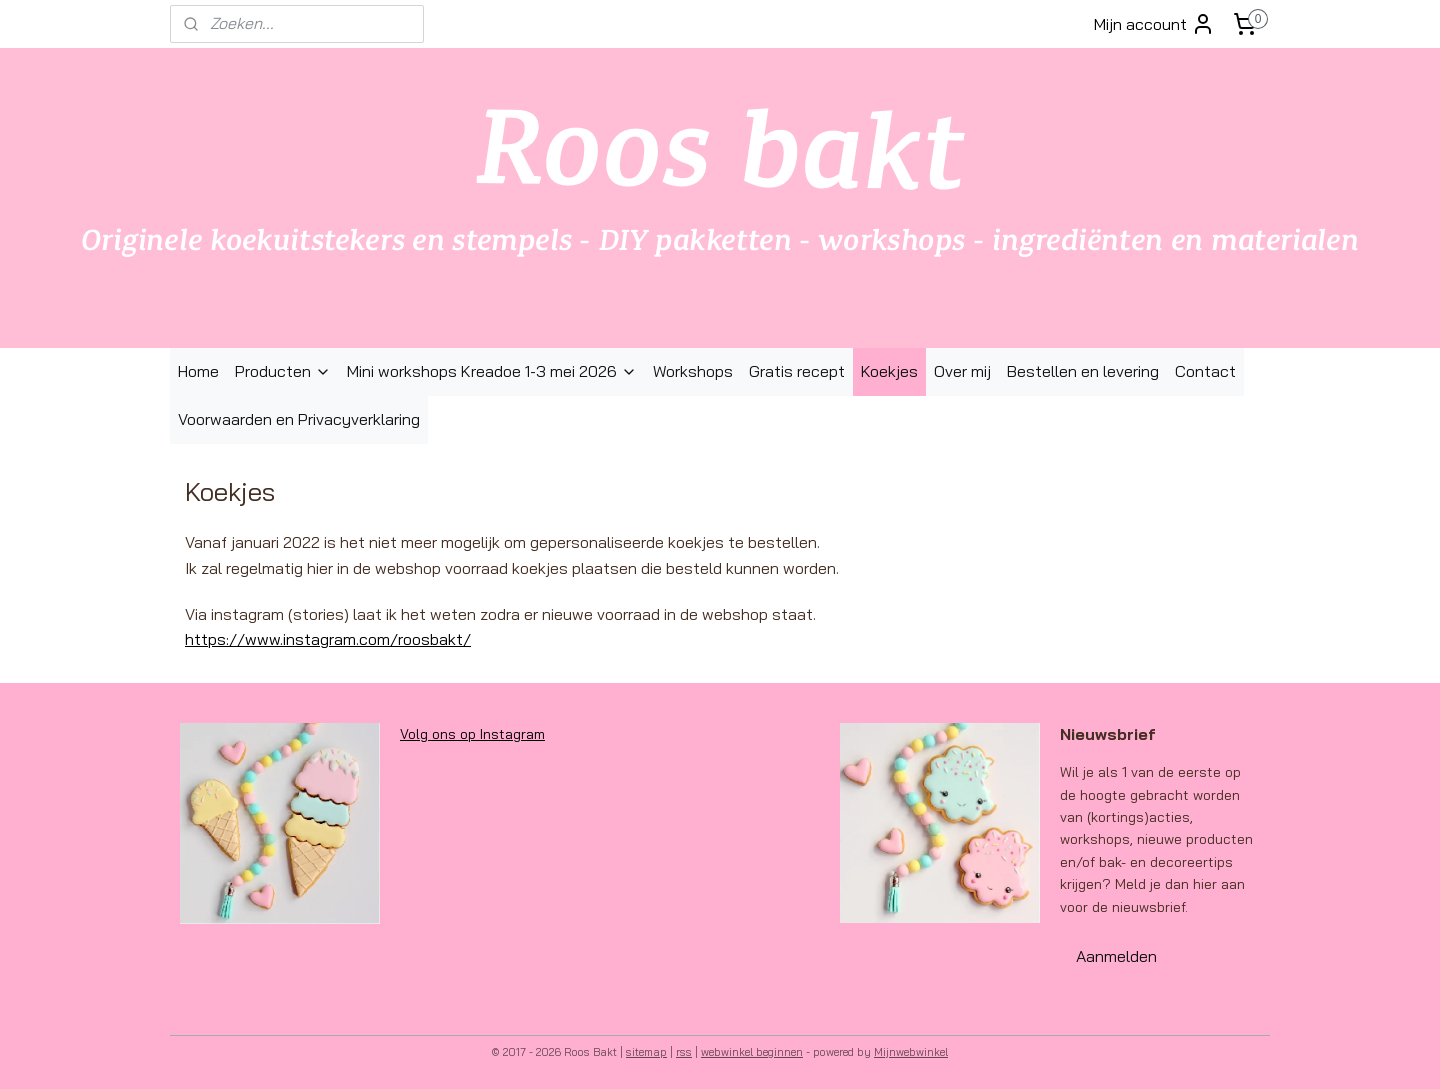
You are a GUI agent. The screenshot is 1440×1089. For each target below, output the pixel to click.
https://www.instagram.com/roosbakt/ (328, 639)
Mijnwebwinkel (911, 1052)
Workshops (693, 371)
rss (684, 1052)
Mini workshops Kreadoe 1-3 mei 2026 (492, 371)
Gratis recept (797, 371)
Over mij (962, 371)
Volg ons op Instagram (472, 734)
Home (198, 371)
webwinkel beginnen (752, 1052)
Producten (283, 371)
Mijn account (1154, 24)
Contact (1205, 371)
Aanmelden (1116, 956)
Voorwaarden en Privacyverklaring (299, 419)
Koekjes (889, 371)
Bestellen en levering (1083, 371)
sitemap (646, 1052)
